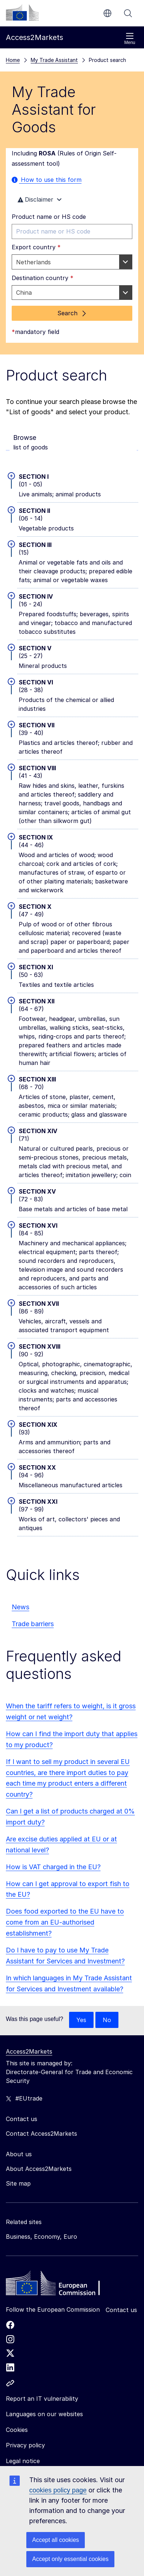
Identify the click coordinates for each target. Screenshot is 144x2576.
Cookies (17, 2429)
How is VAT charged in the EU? (53, 1867)
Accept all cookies (55, 2540)
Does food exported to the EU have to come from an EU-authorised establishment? (65, 1922)
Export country (36, 247)
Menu (129, 38)
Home (13, 60)
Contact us (121, 2310)
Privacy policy (25, 2445)
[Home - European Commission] (59, 2285)
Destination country (42, 278)
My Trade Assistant (54, 60)
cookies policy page (58, 2490)
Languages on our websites (44, 2414)
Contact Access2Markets (41, 2133)
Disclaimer (41, 199)
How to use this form (47, 179)
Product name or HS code (49, 216)
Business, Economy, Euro (41, 2236)
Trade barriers (33, 1624)
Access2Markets (29, 2051)
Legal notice (23, 2461)
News (20, 1607)
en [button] (107, 13)
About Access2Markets (39, 2168)
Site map (18, 2183)
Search (128, 13)
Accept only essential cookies (70, 2559)
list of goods (73, 442)
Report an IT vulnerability (42, 2398)
